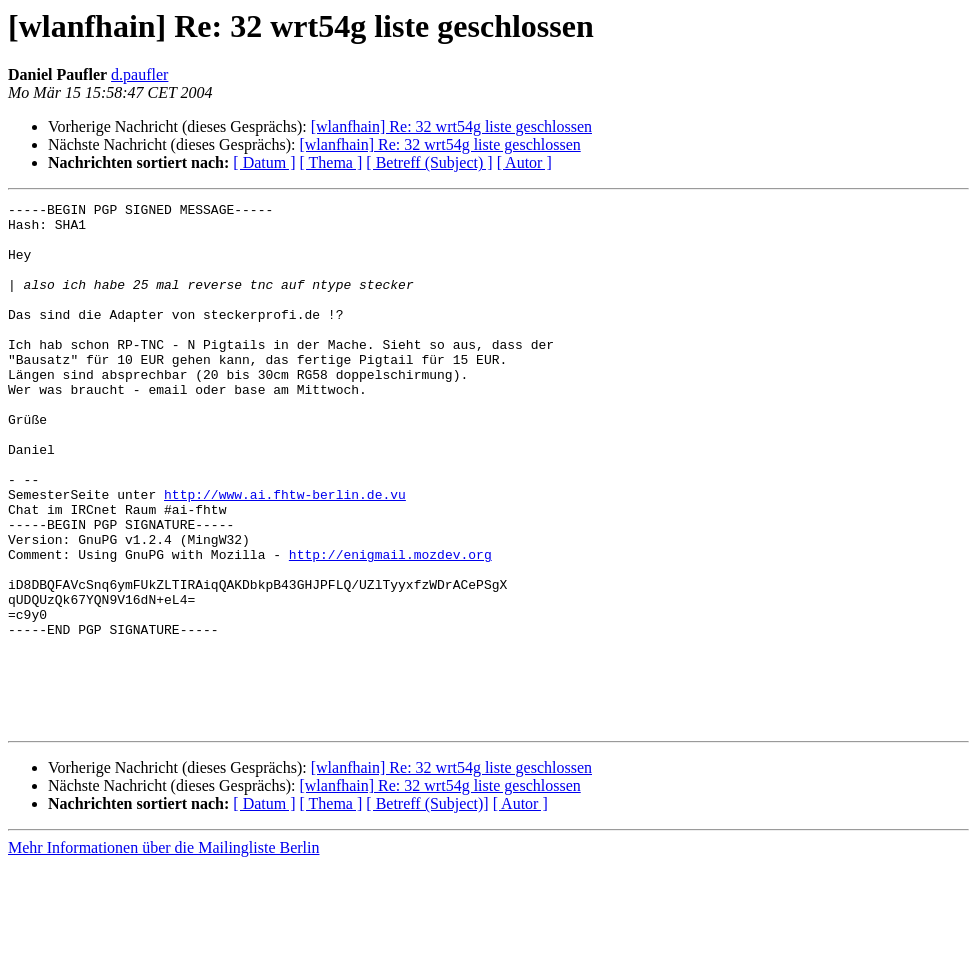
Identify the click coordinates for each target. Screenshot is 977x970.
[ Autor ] (524, 162)
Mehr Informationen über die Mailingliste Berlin (163, 952)
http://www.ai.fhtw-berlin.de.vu (285, 554)
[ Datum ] (264, 162)
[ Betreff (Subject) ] (429, 162)
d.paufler (139, 74)
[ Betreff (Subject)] (427, 908)
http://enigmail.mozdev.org (390, 626)
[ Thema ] (331, 162)
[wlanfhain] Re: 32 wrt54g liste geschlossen (451, 126)
